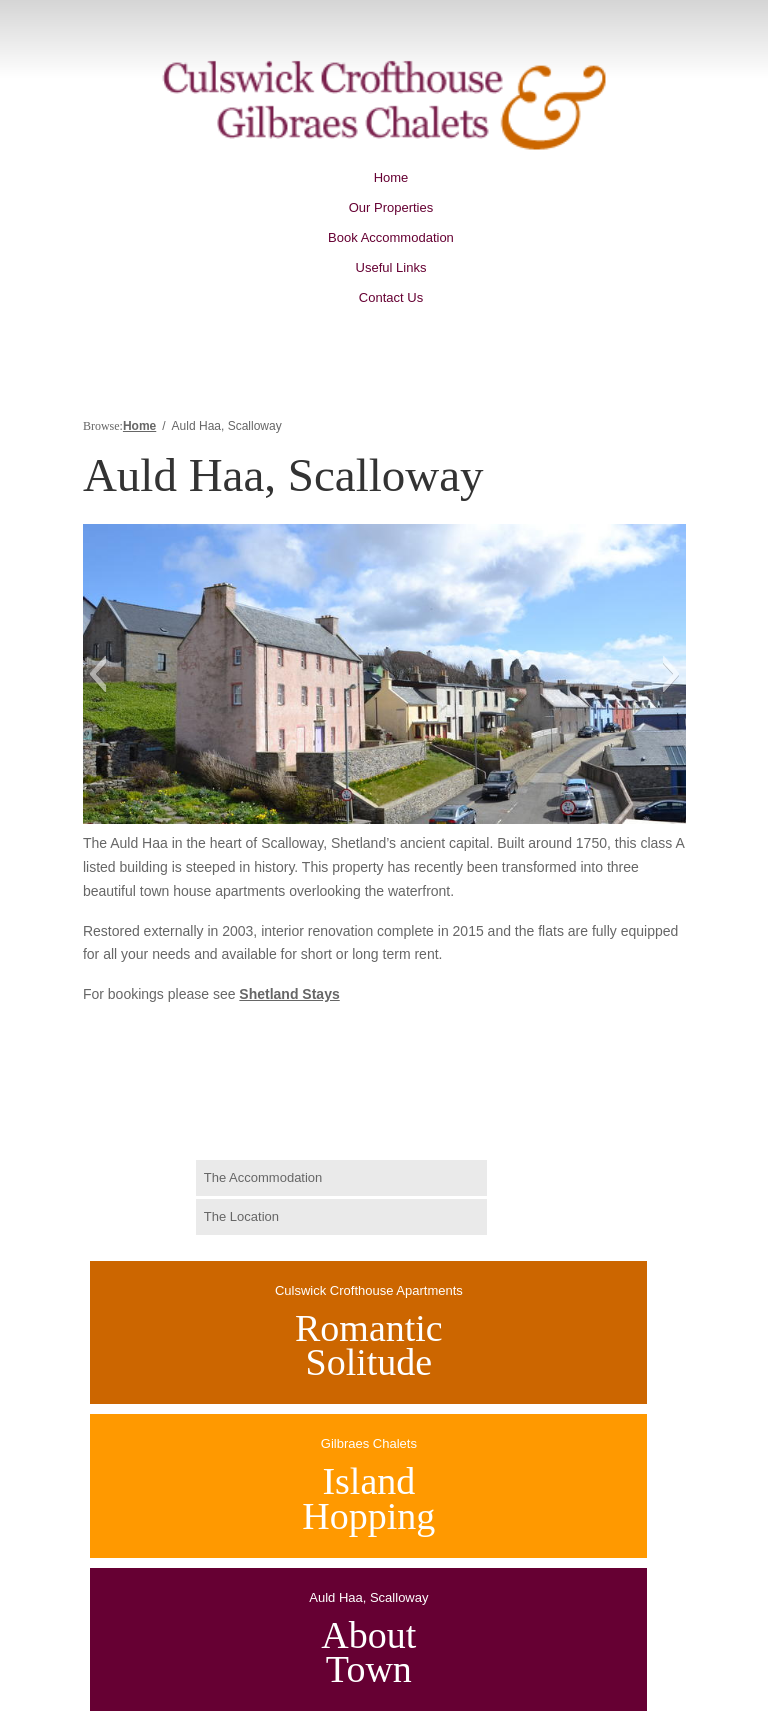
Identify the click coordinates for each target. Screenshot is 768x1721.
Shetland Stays (289, 994)
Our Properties (391, 208)
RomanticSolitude (369, 1345)
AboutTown (368, 1652)
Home (391, 178)
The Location (241, 1216)
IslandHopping (368, 1498)
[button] (97, 674)
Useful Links (391, 268)
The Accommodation (263, 1177)
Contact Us (391, 298)
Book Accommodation (391, 238)
